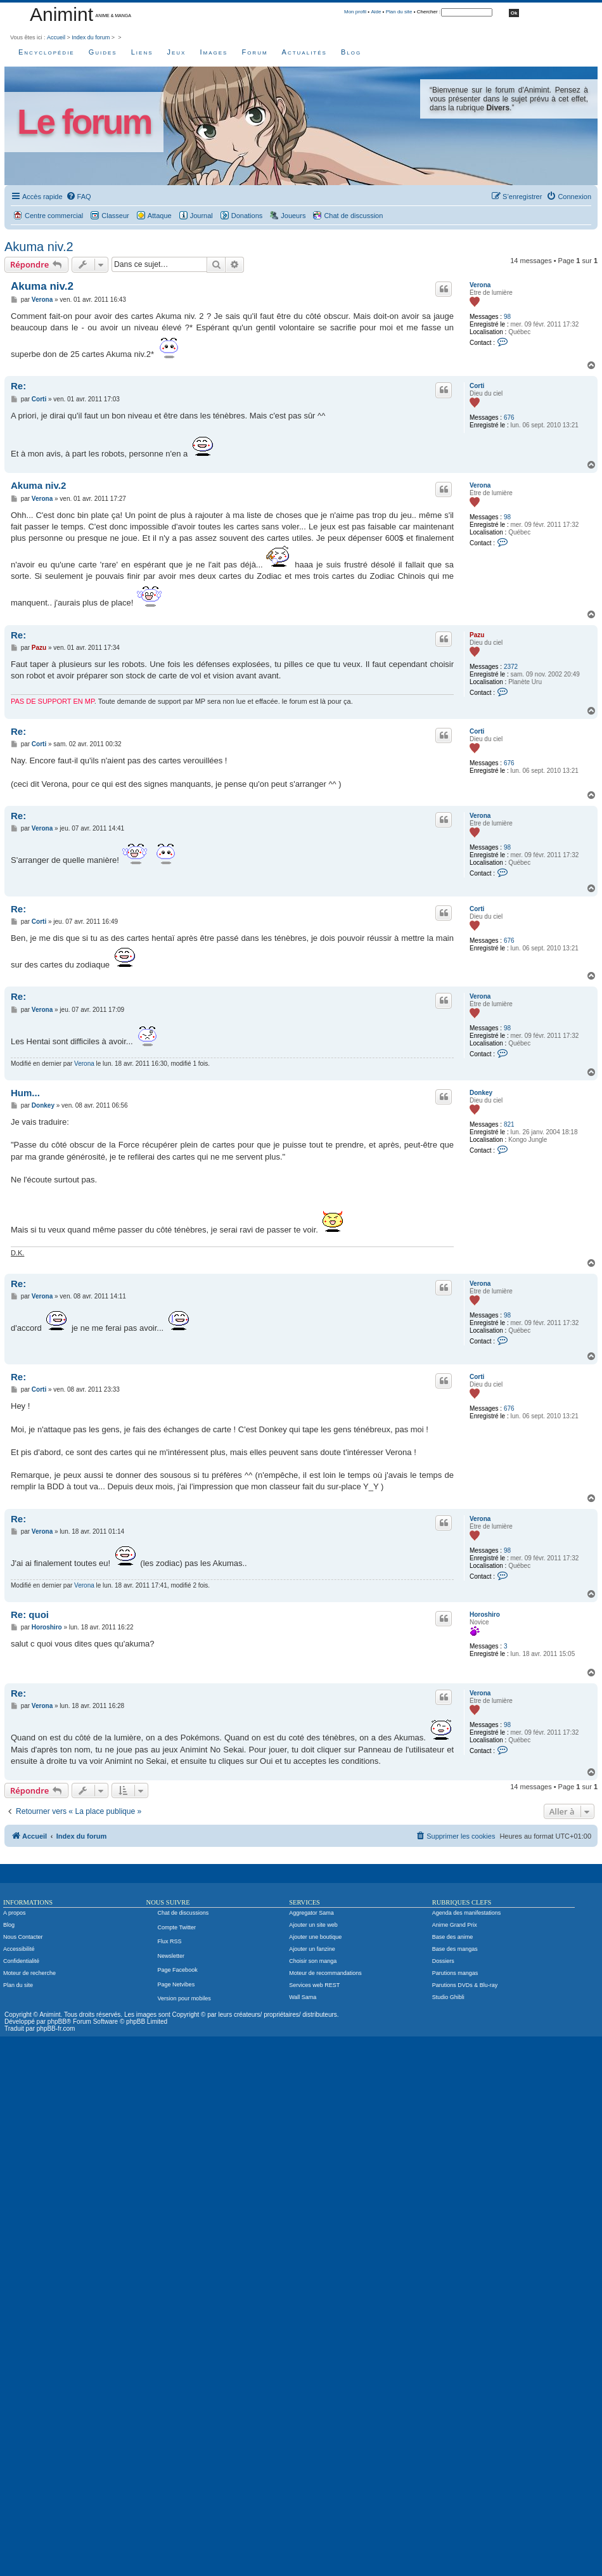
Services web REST (314, 1985)
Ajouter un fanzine (312, 1949)
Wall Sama (302, 1997)
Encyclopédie (46, 52)
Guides (103, 52)
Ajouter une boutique (315, 1937)
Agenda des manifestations (466, 1913)
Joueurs (293, 215)
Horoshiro (485, 1614)
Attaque (160, 215)
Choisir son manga (312, 1961)
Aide (376, 12)
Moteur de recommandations (325, 1973)
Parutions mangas (455, 1973)
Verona (480, 285)
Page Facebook (178, 1970)
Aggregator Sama (311, 1913)
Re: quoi (30, 1614)
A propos (14, 1913)
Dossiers (443, 1961)
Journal (201, 215)
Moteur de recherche (29, 1973)
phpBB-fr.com (56, 2028)
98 (507, 316)
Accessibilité (19, 1949)
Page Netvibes (176, 1984)
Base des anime (452, 1937)
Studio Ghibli (448, 1997)
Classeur (115, 215)
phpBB (57, 2021)
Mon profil (355, 12)
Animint (61, 14)
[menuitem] (78, 196)
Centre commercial (54, 215)
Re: (18, 385)
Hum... (25, 1092)
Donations (247, 215)
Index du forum (91, 37)
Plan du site (399, 12)
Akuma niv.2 (39, 247)
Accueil (56, 37)
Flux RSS (170, 1941)
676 (509, 417)
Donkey (481, 1092)
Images (213, 52)
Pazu (477, 634)
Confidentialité (21, 1961)
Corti (477, 385)
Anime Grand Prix (454, 1925)
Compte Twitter (177, 1927)
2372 (511, 666)
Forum (254, 52)
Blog (351, 52)
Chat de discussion (353, 215)
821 (509, 1124)
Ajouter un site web (313, 1925)
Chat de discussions (183, 1913)
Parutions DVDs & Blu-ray (465, 1985)
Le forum (84, 122)
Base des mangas (455, 1949)
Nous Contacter (23, 1937)
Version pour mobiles (184, 1998)
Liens (142, 52)
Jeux (176, 52)
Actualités (304, 52)
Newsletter (171, 1956)
